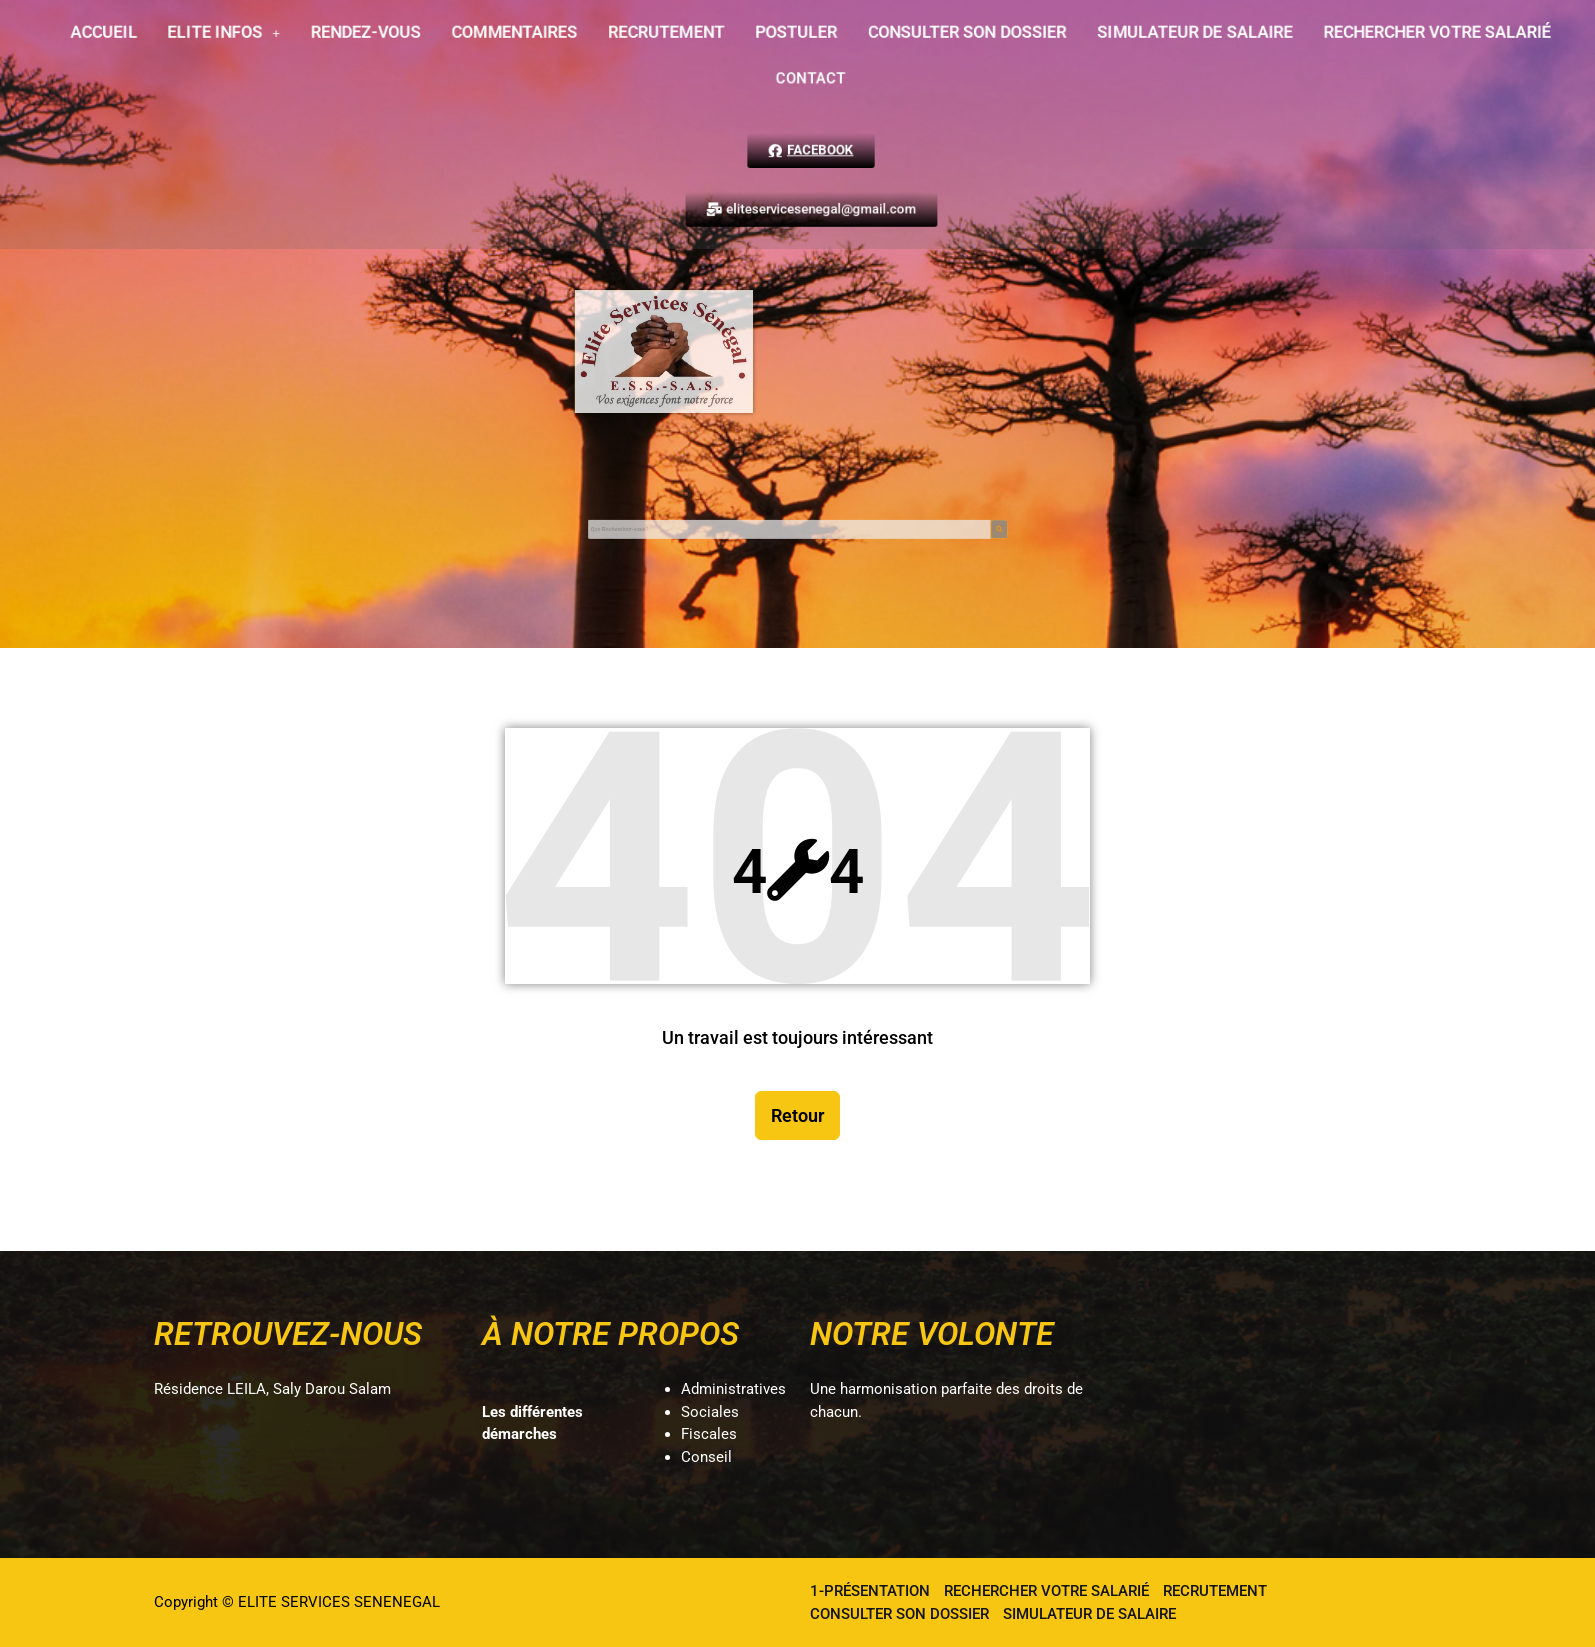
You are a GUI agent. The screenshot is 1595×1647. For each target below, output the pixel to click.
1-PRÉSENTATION (870, 1591)
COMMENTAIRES (536, 34)
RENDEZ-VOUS (404, 34)
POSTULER (785, 34)
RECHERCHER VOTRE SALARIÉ (1355, 34)
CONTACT (799, 76)
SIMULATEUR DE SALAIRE (1140, 34)
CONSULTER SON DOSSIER (937, 34)
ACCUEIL (171, 34)
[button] (278, 35)
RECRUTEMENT (670, 34)
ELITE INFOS (278, 34)
